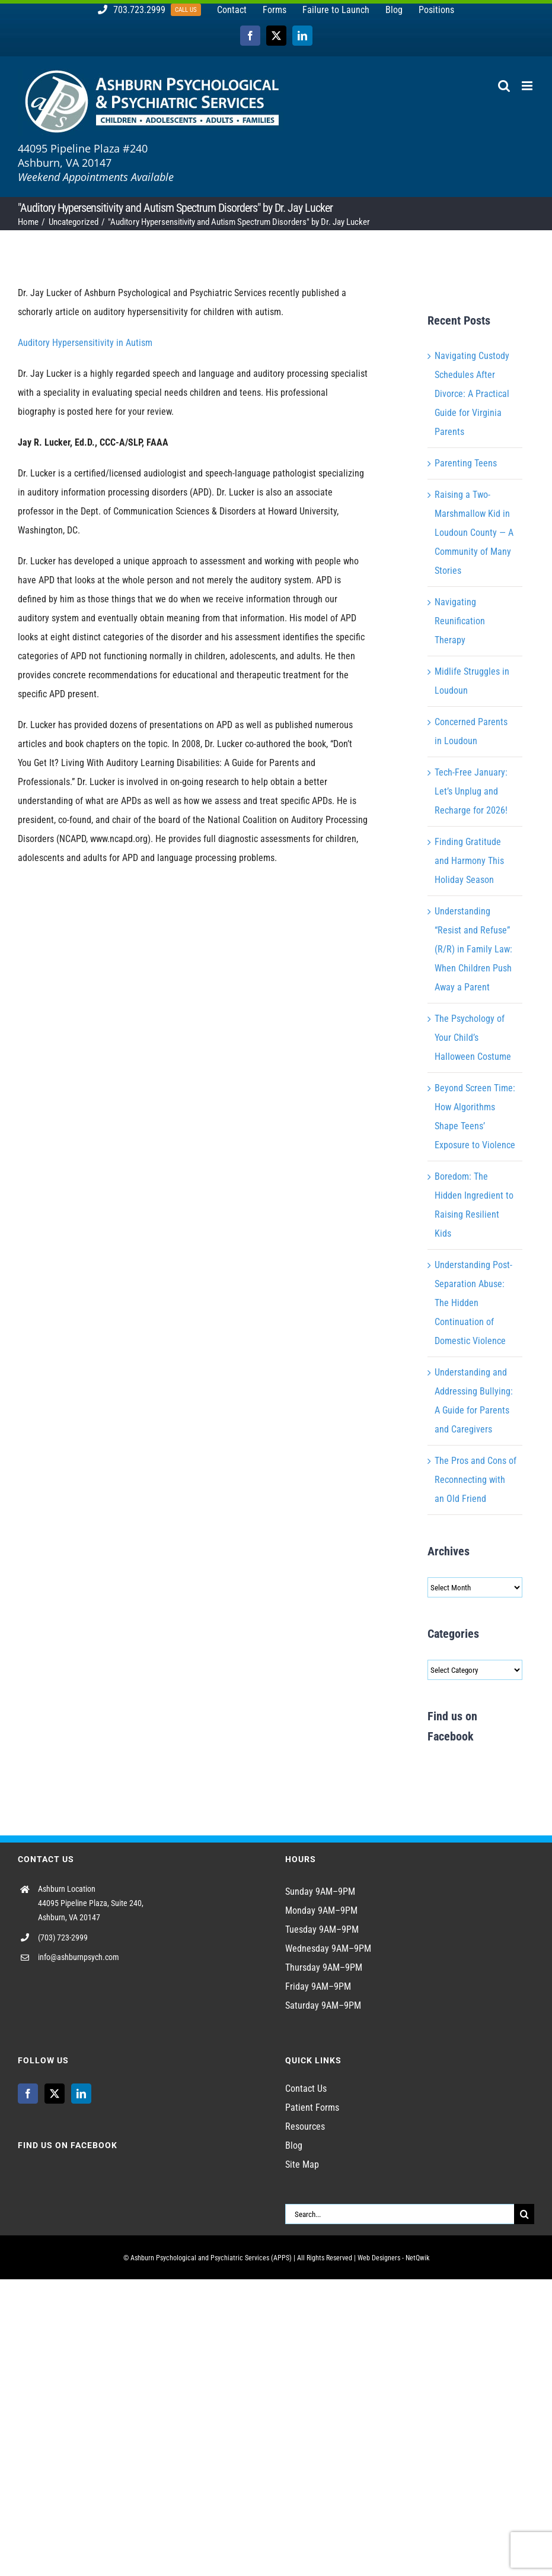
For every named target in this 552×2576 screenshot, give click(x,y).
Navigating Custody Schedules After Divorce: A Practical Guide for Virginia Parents (472, 393)
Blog (293, 2145)
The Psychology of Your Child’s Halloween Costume (473, 1037)
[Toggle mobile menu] (528, 86)
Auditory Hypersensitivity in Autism (85, 342)
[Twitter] (54, 2093)
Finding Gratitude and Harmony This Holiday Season (469, 860)
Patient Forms (312, 2107)
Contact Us (306, 2088)
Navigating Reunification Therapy (460, 621)
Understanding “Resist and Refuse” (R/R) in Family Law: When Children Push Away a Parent (473, 949)
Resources (305, 2126)
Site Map (302, 2164)
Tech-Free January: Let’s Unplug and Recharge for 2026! (471, 791)
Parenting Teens (466, 463)
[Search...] (400, 2214)
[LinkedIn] (81, 2093)
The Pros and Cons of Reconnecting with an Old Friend (475, 1479)
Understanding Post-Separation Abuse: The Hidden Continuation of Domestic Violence (473, 1302)
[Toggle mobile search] (504, 86)
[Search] (524, 2214)
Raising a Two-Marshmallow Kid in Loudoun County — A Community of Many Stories (474, 532)
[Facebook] (28, 2093)
